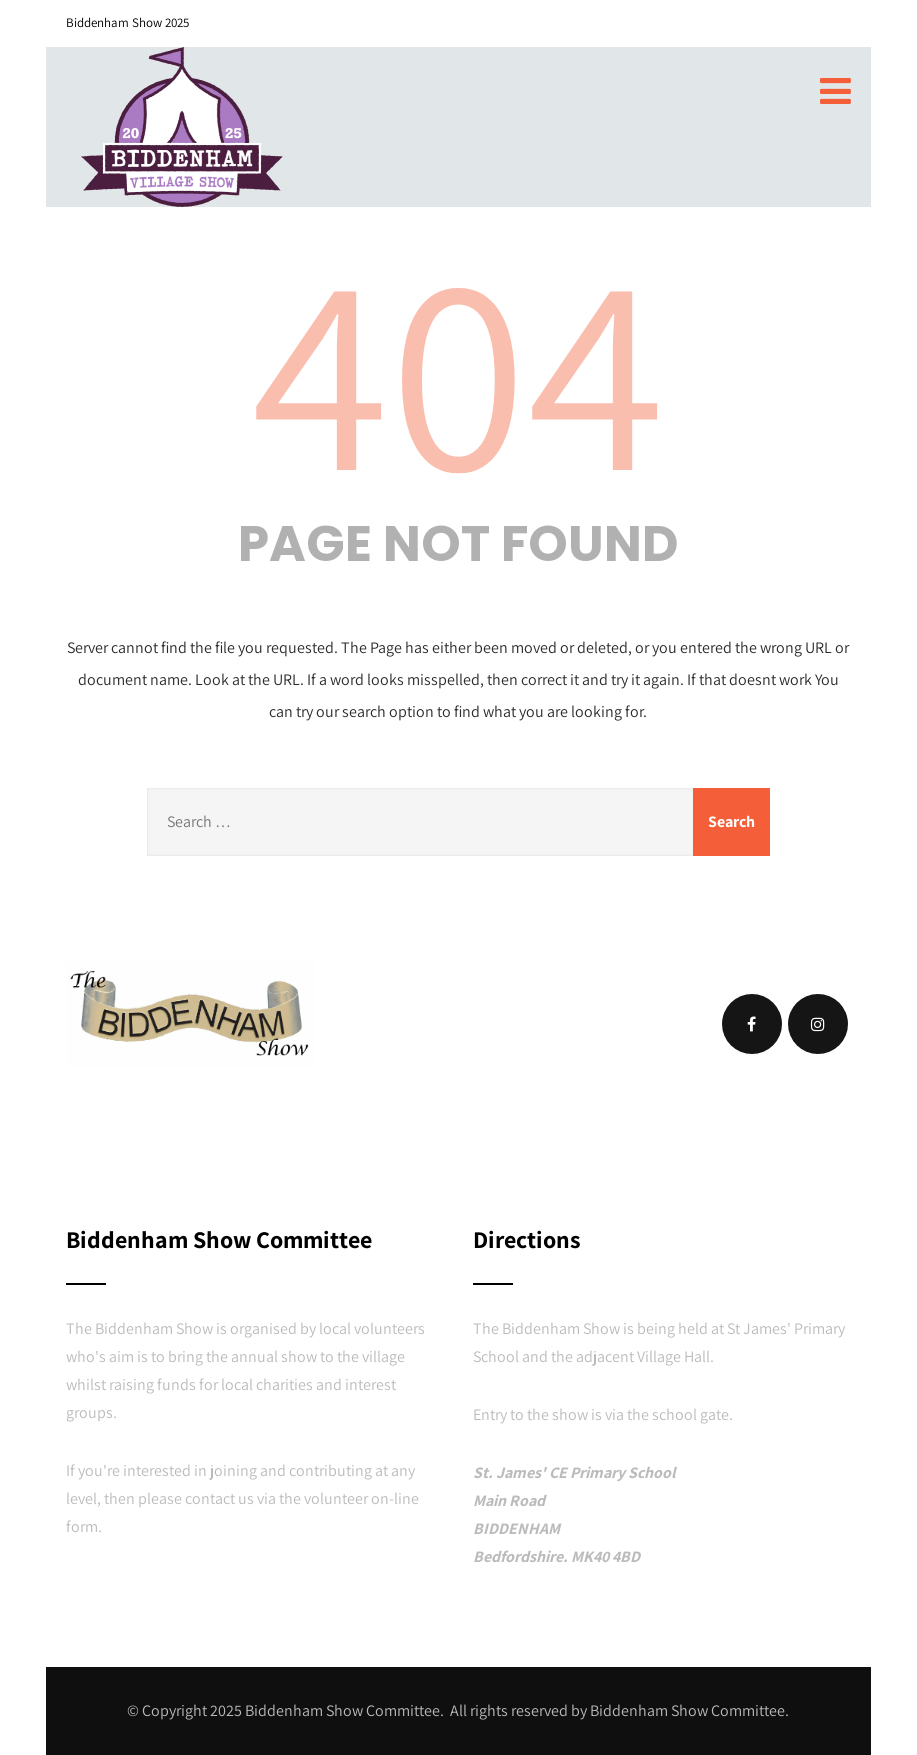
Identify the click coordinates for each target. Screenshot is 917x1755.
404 (458, 367)
